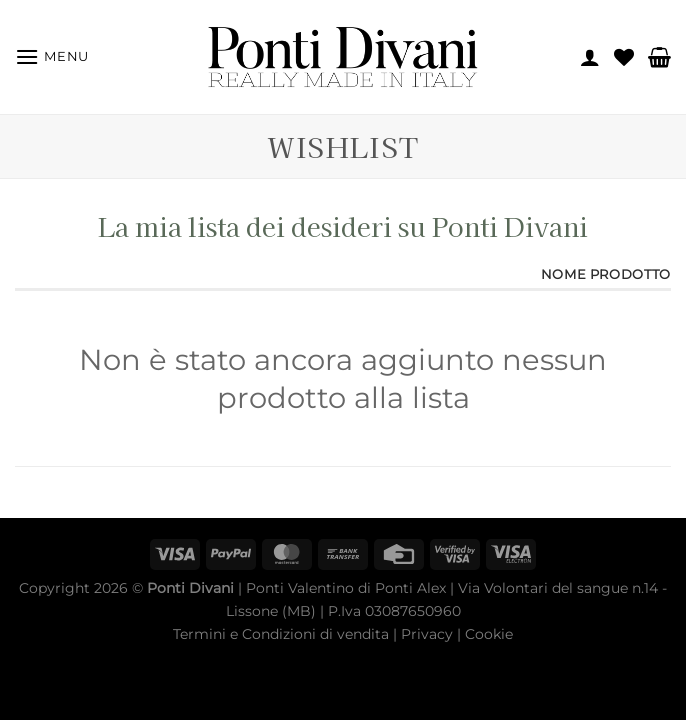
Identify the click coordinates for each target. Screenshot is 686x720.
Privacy (427, 634)
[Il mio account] (590, 57)
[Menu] (52, 56)
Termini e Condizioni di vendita (281, 634)
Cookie (489, 634)
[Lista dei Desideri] (624, 57)
